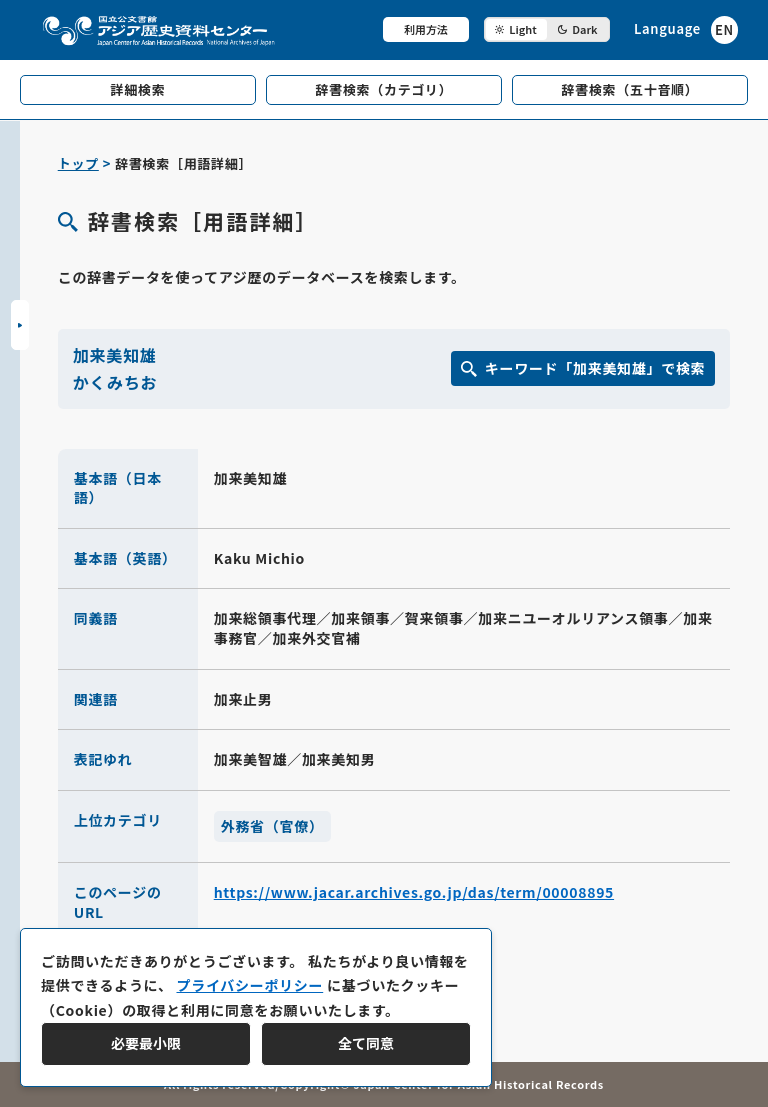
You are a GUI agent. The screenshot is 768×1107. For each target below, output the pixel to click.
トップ (78, 163)
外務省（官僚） (272, 826)
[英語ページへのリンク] (686, 29)
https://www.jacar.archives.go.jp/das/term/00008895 (414, 892)
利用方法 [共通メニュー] (426, 29)
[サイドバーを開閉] (20, 325)
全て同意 (366, 1043)
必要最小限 (146, 1043)
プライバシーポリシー (249, 985)
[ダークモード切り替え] (547, 29)
